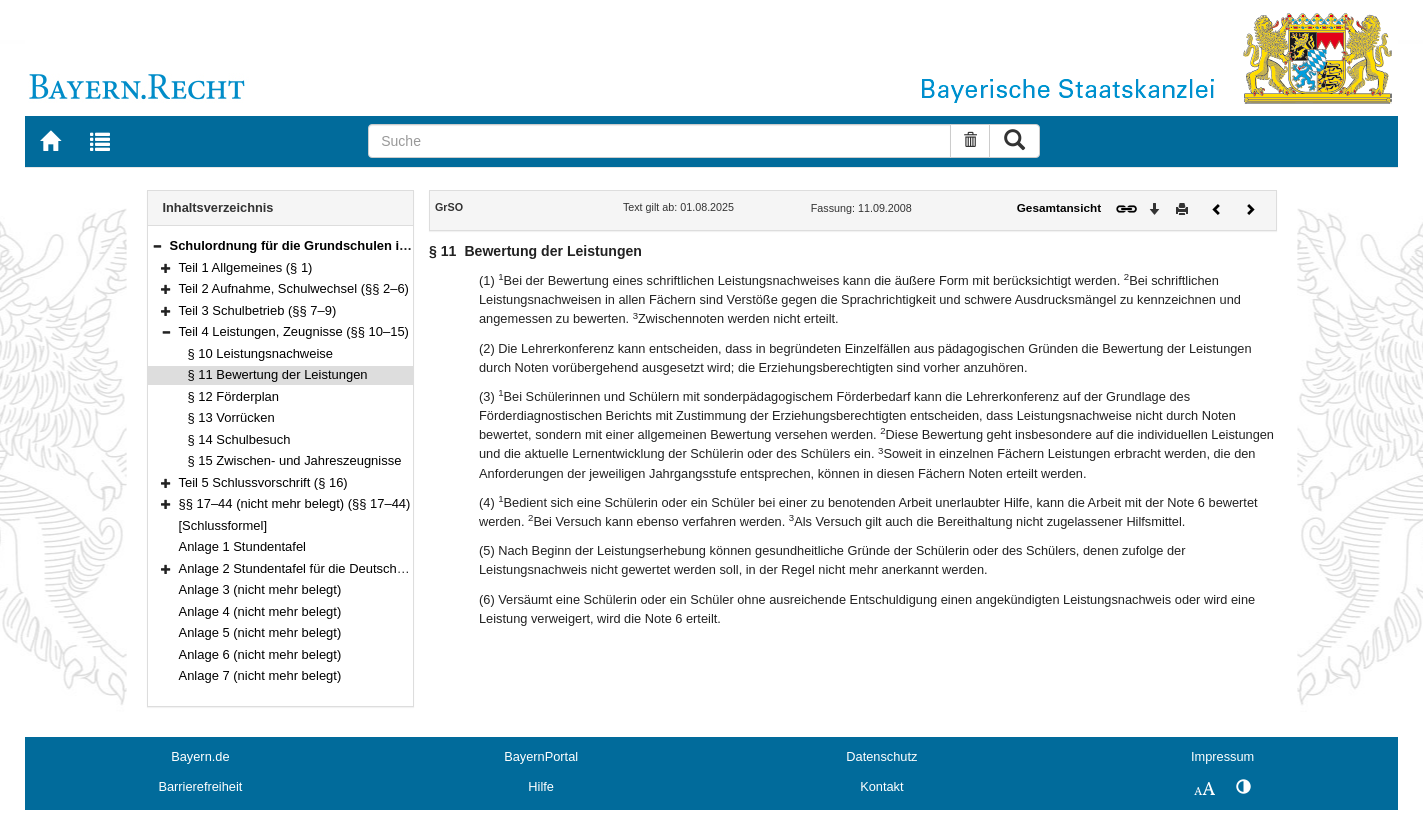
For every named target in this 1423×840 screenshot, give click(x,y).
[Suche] (659, 141)
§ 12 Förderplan (233, 396)
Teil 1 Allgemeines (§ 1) (246, 267)
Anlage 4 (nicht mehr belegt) (260, 611)
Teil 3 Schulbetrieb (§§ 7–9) (258, 310)
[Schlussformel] (223, 525)
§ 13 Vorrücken (231, 417)
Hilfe (541, 786)
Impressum (1222, 756)
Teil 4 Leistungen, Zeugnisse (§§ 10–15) (294, 331)
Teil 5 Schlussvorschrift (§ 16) (263, 482)
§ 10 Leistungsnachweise (260, 353)
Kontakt (881, 786)
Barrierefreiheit (200, 786)
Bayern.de (200, 756)
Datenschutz (881, 756)
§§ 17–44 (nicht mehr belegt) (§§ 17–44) (295, 503)
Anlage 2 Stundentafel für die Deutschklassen (310, 568)
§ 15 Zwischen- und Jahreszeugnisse (295, 460)
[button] (157, 245)
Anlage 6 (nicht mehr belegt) (260, 654)
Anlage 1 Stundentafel (242, 546)
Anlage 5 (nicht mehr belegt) (260, 632)
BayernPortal (541, 756)
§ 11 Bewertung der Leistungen (278, 374)
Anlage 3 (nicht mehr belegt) (260, 589)
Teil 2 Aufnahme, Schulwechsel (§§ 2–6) (294, 288)
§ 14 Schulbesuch (239, 439)
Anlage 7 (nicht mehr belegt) (260, 675)
